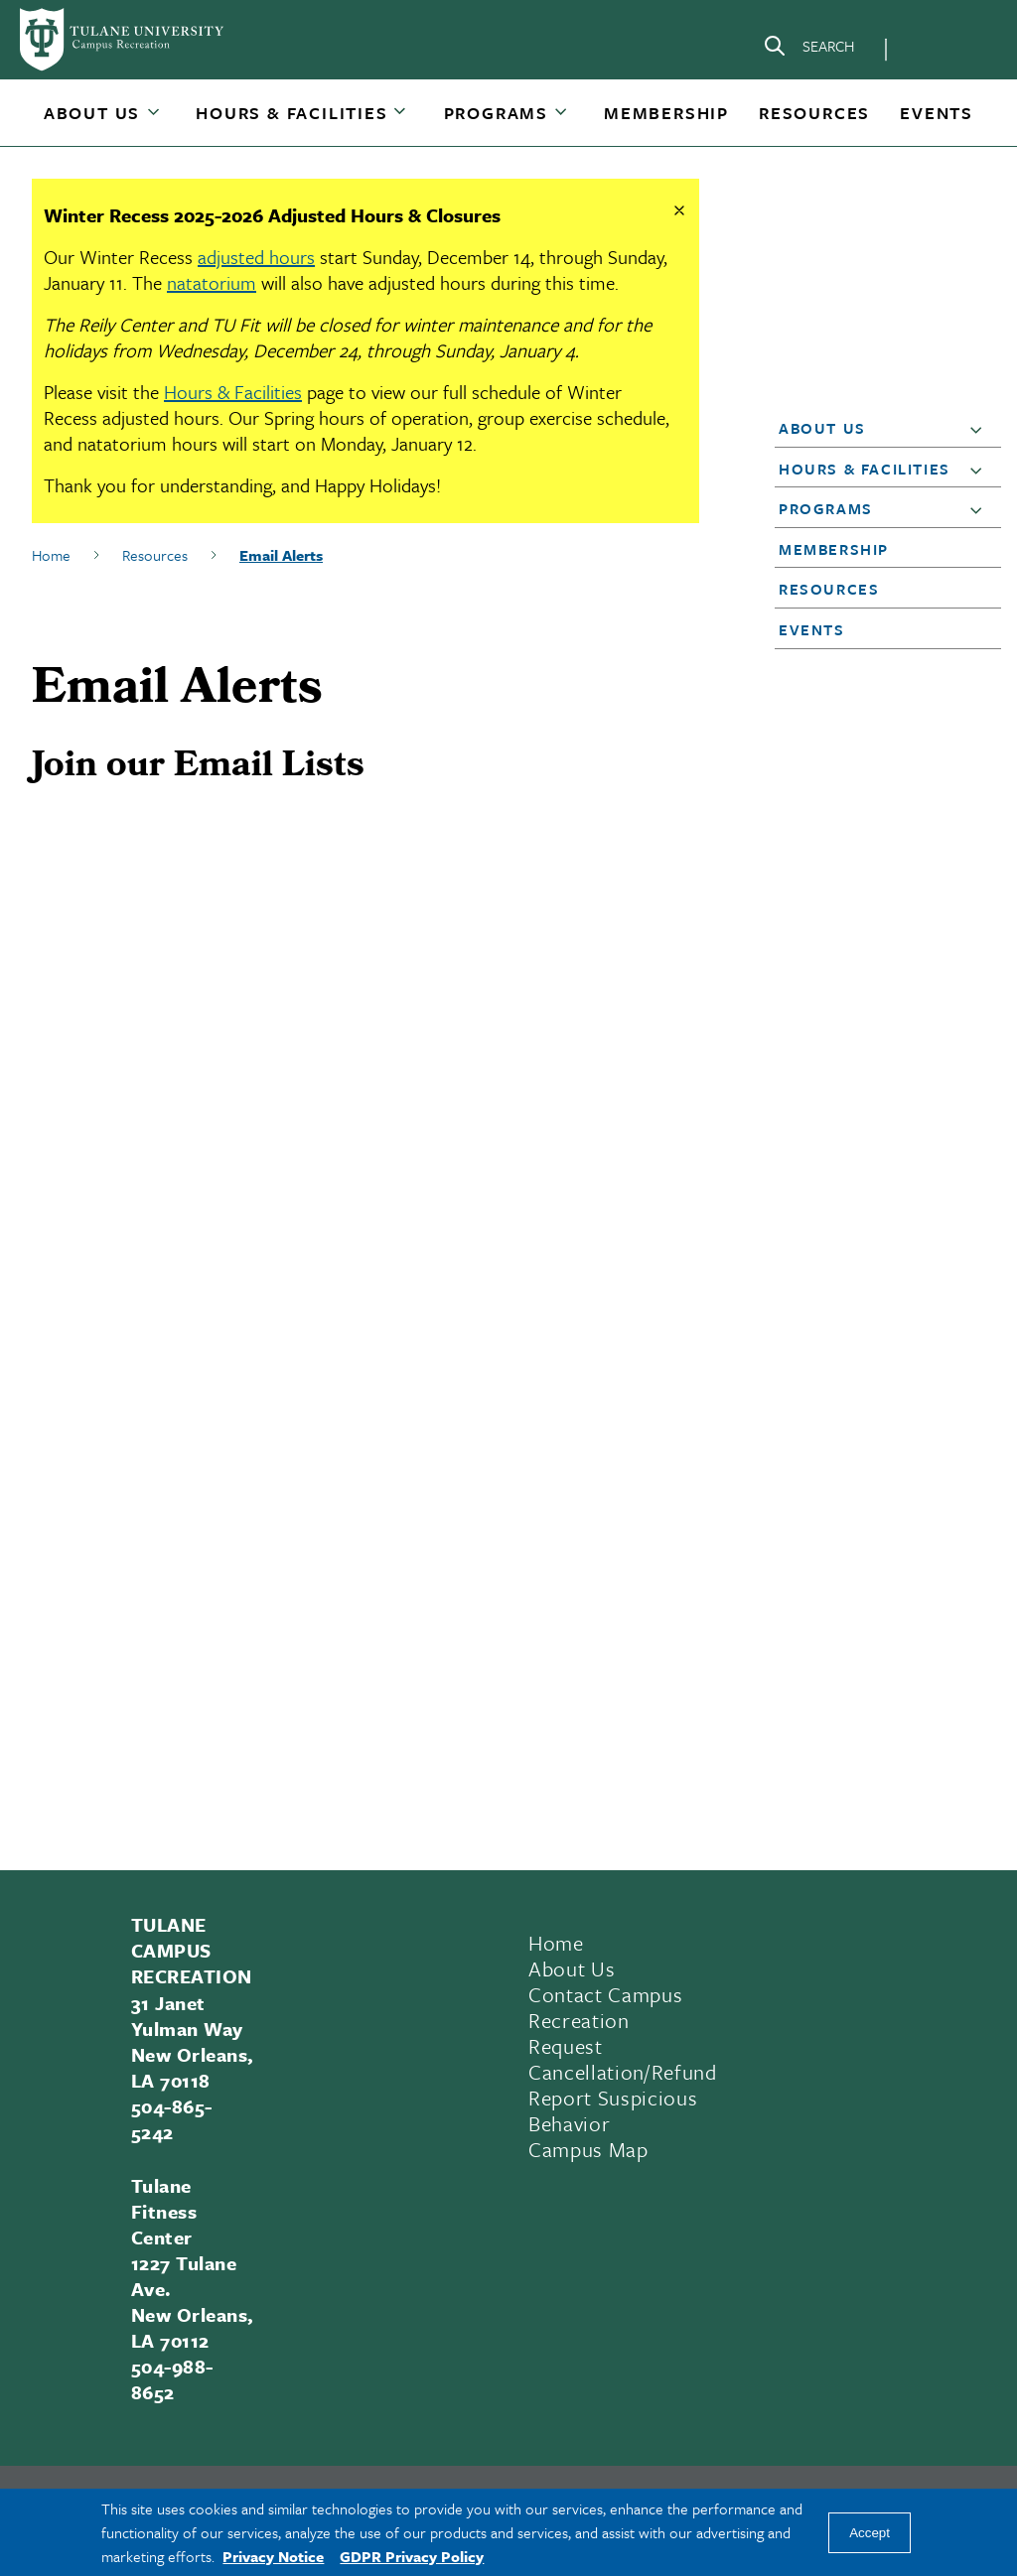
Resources (814, 112)
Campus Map (588, 2149)
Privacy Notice (273, 2556)
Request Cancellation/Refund (622, 2059)
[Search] (808, 50)
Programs (496, 112)
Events (936, 112)
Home (51, 555)
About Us (92, 112)
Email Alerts (281, 555)
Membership (666, 112)
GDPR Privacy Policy (412, 2556)
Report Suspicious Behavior (612, 2110)
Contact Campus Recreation (605, 2007)
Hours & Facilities (291, 112)
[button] (93, 112)
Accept (869, 2532)
